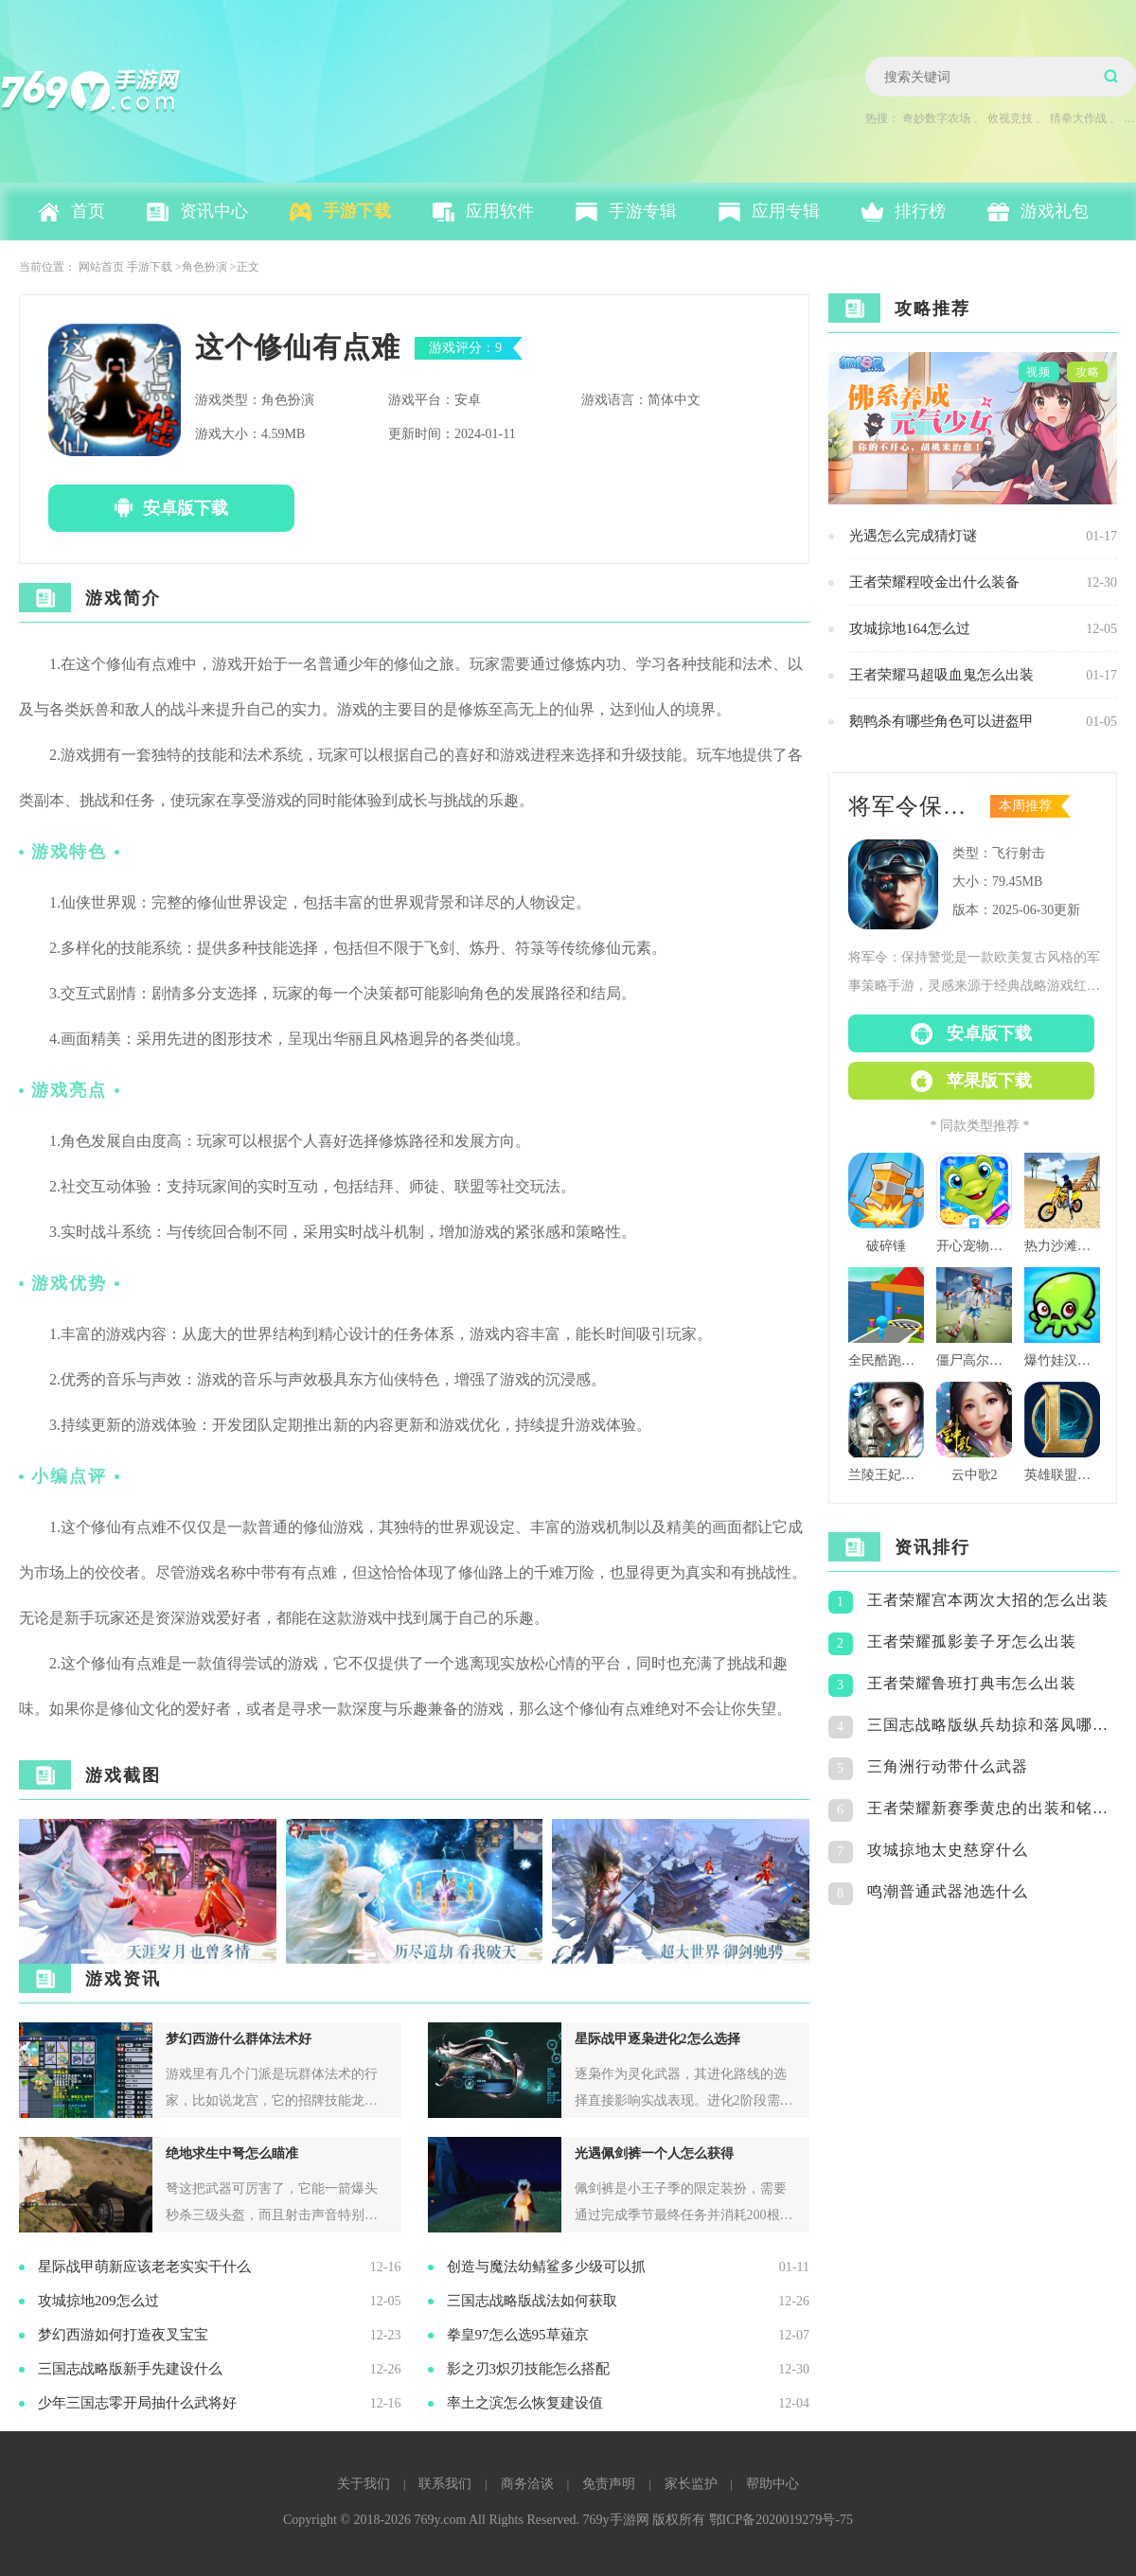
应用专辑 (786, 211)
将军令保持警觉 (914, 806)
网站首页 (101, 266)
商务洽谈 (527, 2484)
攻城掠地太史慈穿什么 (947, 1850)
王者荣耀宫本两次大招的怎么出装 (988, 1600)
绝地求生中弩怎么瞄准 (232, 2153)
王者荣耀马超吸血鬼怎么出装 (941, 674)
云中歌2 (974, 1475)
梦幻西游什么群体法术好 (238, 2039)
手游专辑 (643, 211)
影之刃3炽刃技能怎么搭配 (529, 2368)
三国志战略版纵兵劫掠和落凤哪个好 (992, 1725)
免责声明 (608, 2484)
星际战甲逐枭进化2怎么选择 (657, 2039)
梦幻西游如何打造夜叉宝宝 (123, 2334)
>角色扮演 (201, 266)
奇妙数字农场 (936, 118)
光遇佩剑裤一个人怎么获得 (654, 2153)
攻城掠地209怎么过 (98, 2300)
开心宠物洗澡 (974, 1246)
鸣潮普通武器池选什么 (947, 1891)
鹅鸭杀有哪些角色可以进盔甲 (941, 721)
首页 (88, 211)
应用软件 (500, 211)
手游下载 (357, 211)
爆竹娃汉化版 (1062, 1360)
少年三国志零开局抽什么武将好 (137, 2402)
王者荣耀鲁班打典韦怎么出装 (971, 1683)
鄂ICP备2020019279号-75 (781, 2520)
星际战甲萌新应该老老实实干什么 (144, 2266)
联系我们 (444, 2484)
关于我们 (363, 2484)
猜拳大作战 (1078, 118)
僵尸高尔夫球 (974, 1360)
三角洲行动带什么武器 (947, 1766)
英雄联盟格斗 (1062, 1475)
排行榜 (920, 211)
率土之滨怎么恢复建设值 (525, 2402)
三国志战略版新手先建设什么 (130, 2368)
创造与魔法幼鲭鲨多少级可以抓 (546, 2266)
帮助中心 (772, 2484)
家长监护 (691, 2484)
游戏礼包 (1055, 211)
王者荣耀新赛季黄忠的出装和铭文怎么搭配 (992, 1808)
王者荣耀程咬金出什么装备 (934, 582)
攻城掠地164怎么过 (909, 628)
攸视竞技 (1010, 118)
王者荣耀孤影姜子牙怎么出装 (971, 1641)
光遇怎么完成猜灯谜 (913, 535)
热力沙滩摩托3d (1062, 1246)
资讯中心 (214, 211)
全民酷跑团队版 (886, 1360)
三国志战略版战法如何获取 (532, 2300)
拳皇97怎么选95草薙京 (518, 2334)
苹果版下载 (989, 1080)
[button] (787, 1892)
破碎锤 (886, 1246)
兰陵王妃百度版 (886, 1475)
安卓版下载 (185, 508)
